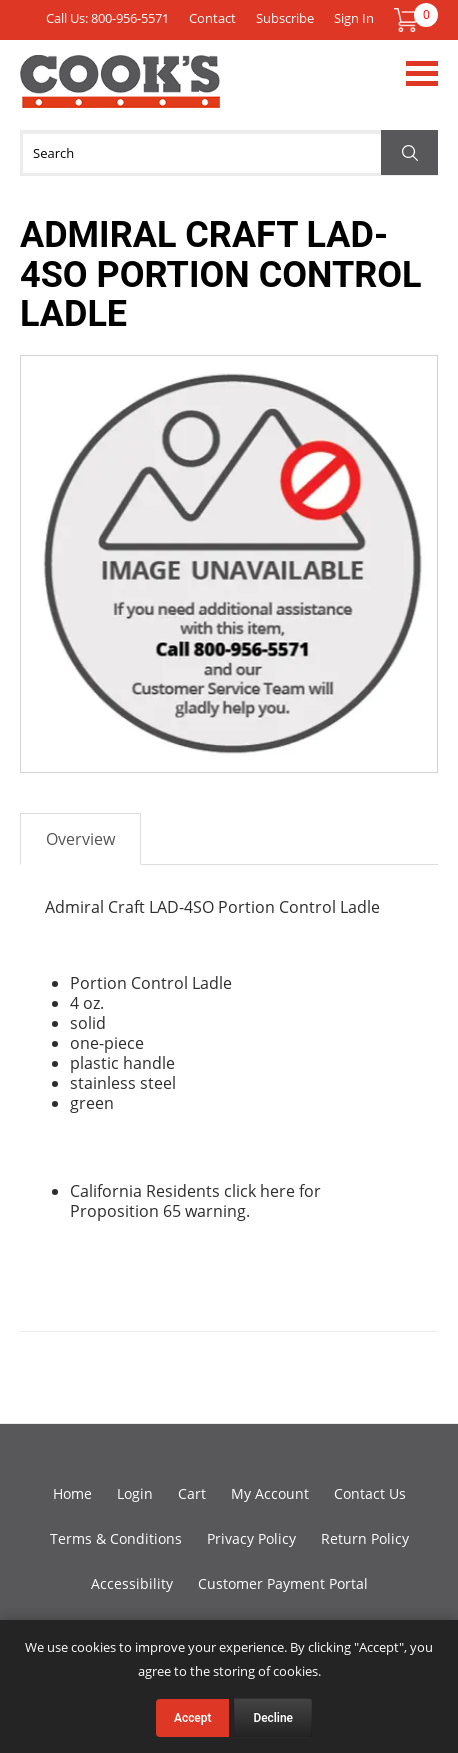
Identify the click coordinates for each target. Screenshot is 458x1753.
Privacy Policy (251, 1538)
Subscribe (285, 18)
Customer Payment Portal (283, 1583)
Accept (192, 1718)
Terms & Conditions (116, 1538)
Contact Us (370, 1493)
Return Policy (365, 1538)
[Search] (229, 153)
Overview (80, 839)
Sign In (354, 18)
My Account (270, 1493)
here (277, 1191)
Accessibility (132, 1583)
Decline (273, 1718)
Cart (192, 1493)
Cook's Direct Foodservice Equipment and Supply (120, 93)
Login (135, 1493)
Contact (212, 18)
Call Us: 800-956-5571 (107, 18)
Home (72, 1493)
